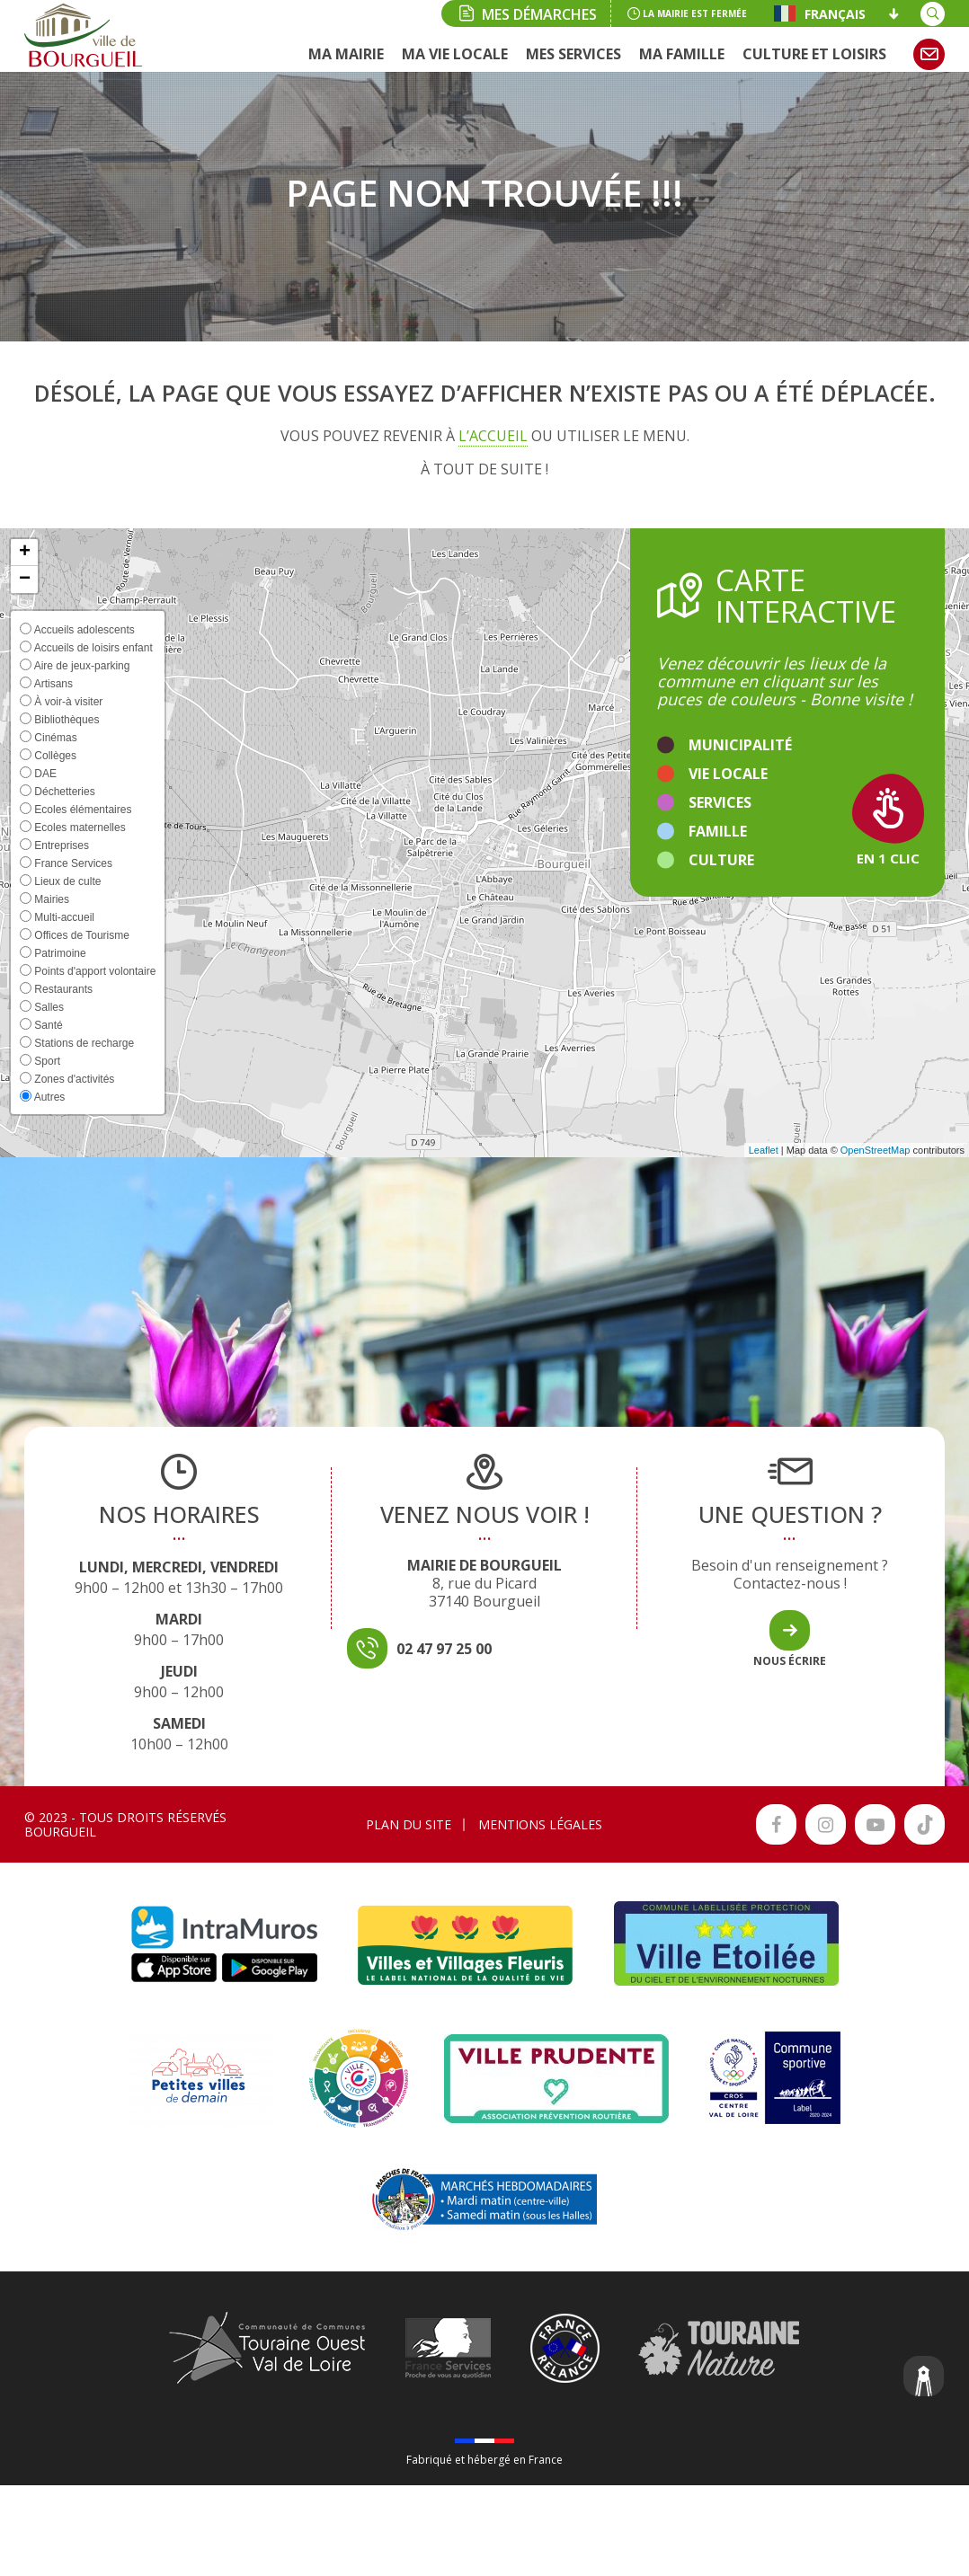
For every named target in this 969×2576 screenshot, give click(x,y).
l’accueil (493, 436)
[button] (24, 552)
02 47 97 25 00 (444, 1649)
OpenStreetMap (875, 1150)
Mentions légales (540, 1824)
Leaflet (763, 1150)
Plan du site (408, 1824)
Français (820, 13)
